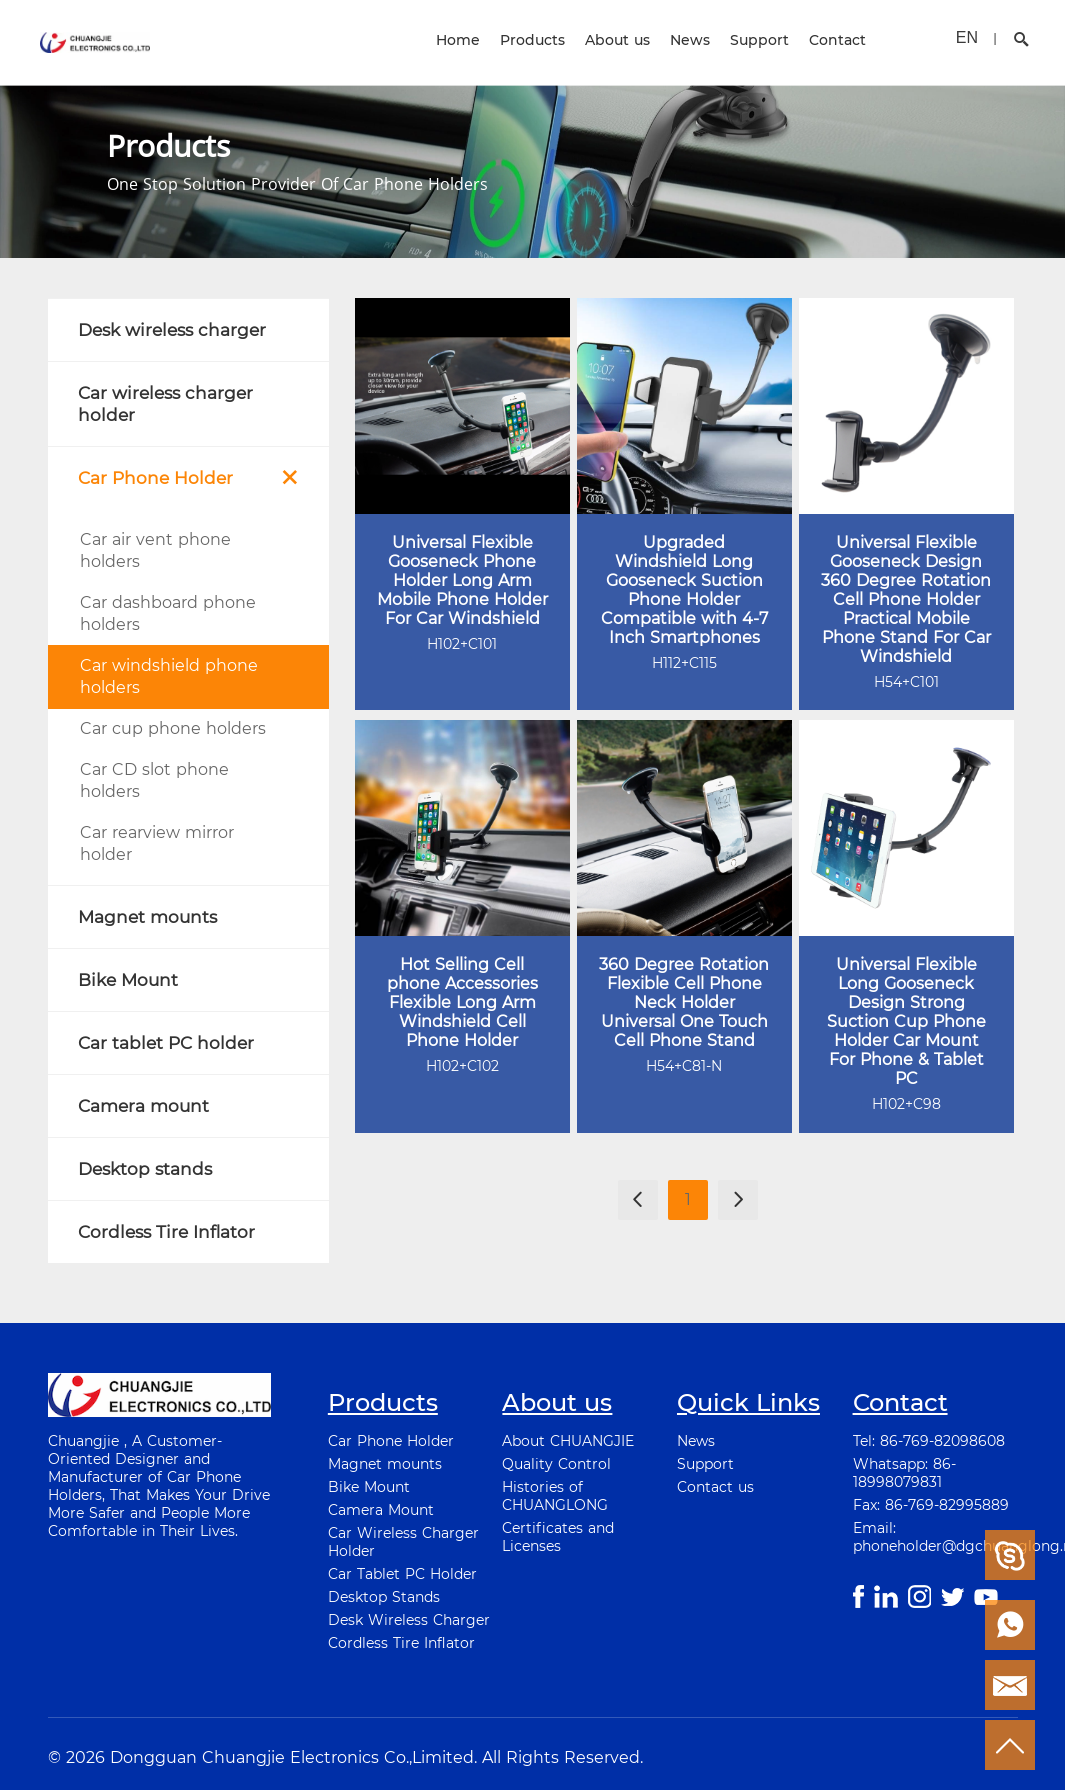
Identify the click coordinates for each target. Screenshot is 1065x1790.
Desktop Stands (384, 1597)
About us (617, 40)
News (690, 40)
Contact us (715, 1487)
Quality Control (556, 1464)
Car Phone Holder (391, 1441)
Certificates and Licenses (558, 1537)
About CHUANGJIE (568, 1441)
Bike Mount (369, 1487)
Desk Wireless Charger (409, 1620)
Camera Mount (381, 1510)
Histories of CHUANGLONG (555, 1496)
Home (458, 40)
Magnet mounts (385, 1464)
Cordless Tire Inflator (401, 1643)
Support (759, 40)
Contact (837, 40)
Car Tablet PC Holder (402, 1574)
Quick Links (748, 1402)
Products (532, 40)
